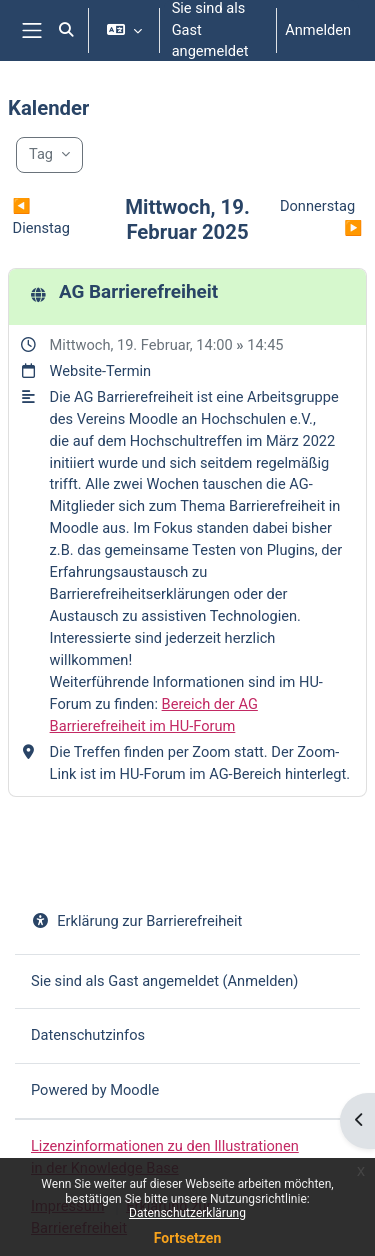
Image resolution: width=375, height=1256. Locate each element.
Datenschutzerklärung (187, 1213)
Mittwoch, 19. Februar (120, 345)
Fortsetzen (188, 1238)
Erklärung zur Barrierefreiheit (136, 921)
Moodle (134, 1090)
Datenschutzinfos (88, 1035)
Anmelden (318, 30)
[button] (66, 30)
